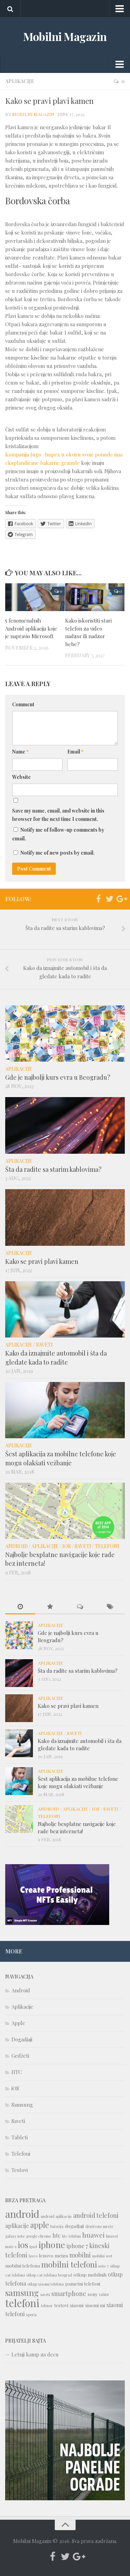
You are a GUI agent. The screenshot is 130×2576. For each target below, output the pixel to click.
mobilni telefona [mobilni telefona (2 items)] (22, 2265)
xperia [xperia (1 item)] (31, 2314)
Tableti (19, 2137)
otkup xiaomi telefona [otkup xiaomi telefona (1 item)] (45, 2284)
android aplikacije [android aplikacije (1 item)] (56, 2216)
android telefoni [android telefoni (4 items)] (96, 2215)
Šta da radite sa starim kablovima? (53, 1169)
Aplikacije (19, 81)
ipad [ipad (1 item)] (33, 2246)
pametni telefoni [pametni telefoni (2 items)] (82, 2283)
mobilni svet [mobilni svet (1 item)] (102, 2255)
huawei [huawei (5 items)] (93, 2234)
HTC (16, 2071)
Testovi (19, 2169)
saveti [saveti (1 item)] (45, 2294)
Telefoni (107, 1546)
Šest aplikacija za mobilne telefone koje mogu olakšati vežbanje (60, 1458)
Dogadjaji (21, 2039)
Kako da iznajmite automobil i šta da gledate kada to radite (56, 1357)
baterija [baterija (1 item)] (56, 2226)
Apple (18, 2022)
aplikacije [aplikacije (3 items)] (17, 2225)
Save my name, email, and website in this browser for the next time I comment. (58, 814)
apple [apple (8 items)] (39, 2225)
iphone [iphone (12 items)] (51, 2244)
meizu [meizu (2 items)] (61, 2255)
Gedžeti (20, 2055)
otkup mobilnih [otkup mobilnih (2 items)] (89, 2274)
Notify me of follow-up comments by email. (58, 834)
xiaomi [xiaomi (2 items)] (77, 2305)
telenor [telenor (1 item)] (47, 2305)
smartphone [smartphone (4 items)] (68, 2293)
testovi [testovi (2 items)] (61, 2305)
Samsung (22, 2104)
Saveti (44, 1344)
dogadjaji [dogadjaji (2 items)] (74, 2226)
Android (16, 1546)
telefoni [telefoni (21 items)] (22, 2303)
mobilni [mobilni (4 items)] (80, 2255)
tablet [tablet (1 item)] (104, 2294)
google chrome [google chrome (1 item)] (38, 2236)
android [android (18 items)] (22, 2213)
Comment (23, 704)
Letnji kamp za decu (35, 2354)
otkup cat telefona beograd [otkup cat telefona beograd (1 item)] (49, 2275)
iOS (66, 1546)
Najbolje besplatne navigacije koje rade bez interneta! (77, 1827)
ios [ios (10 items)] (23, 2244)
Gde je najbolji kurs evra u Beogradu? (57, 1077)
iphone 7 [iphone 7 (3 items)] (77, 2245)
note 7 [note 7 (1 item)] (103, 2266)
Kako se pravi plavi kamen (41, 1261)
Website (21, 777)
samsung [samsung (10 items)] (22, 2292)
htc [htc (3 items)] (56, 2235)
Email (75, 751)
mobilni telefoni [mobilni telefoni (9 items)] (69, 2264)
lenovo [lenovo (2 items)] (46, 2255)
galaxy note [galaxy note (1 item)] (15, 2236)
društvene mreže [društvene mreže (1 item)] (99, 2226)
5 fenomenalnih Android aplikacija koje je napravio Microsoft (31, 628)
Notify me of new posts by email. (57, 852)
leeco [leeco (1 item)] (33, 2255)
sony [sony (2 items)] (93, 2294)
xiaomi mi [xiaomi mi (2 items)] (95, 2305)
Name (20, 751)
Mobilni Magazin (65, 36)
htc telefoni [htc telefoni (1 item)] (71, 2236)
